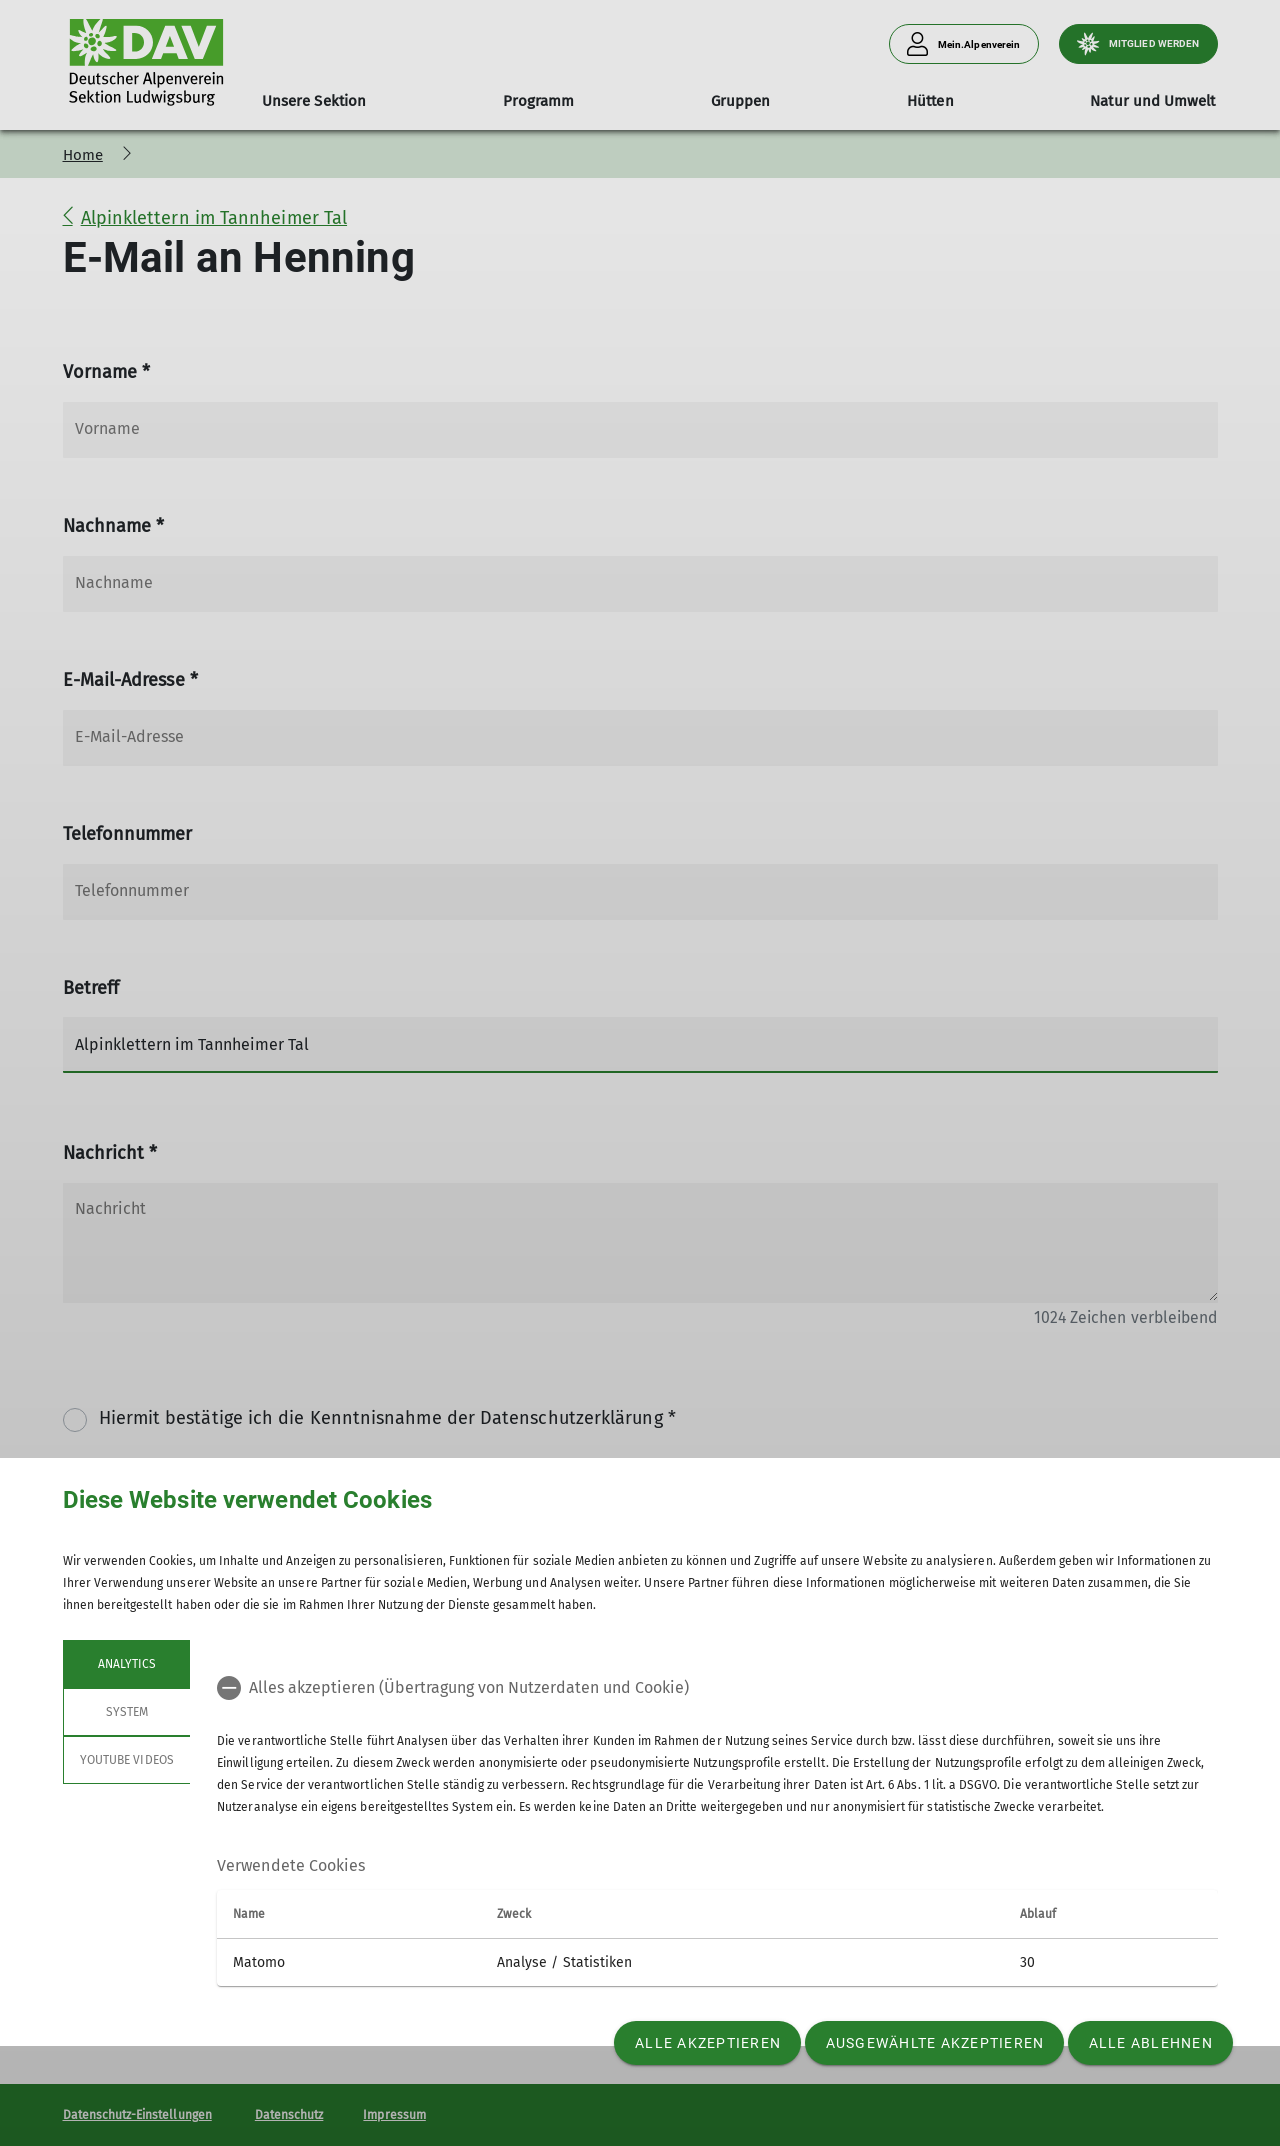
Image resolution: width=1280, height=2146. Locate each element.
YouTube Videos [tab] (127, 1760)
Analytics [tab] (126, 1664)
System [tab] (126, 1712)
